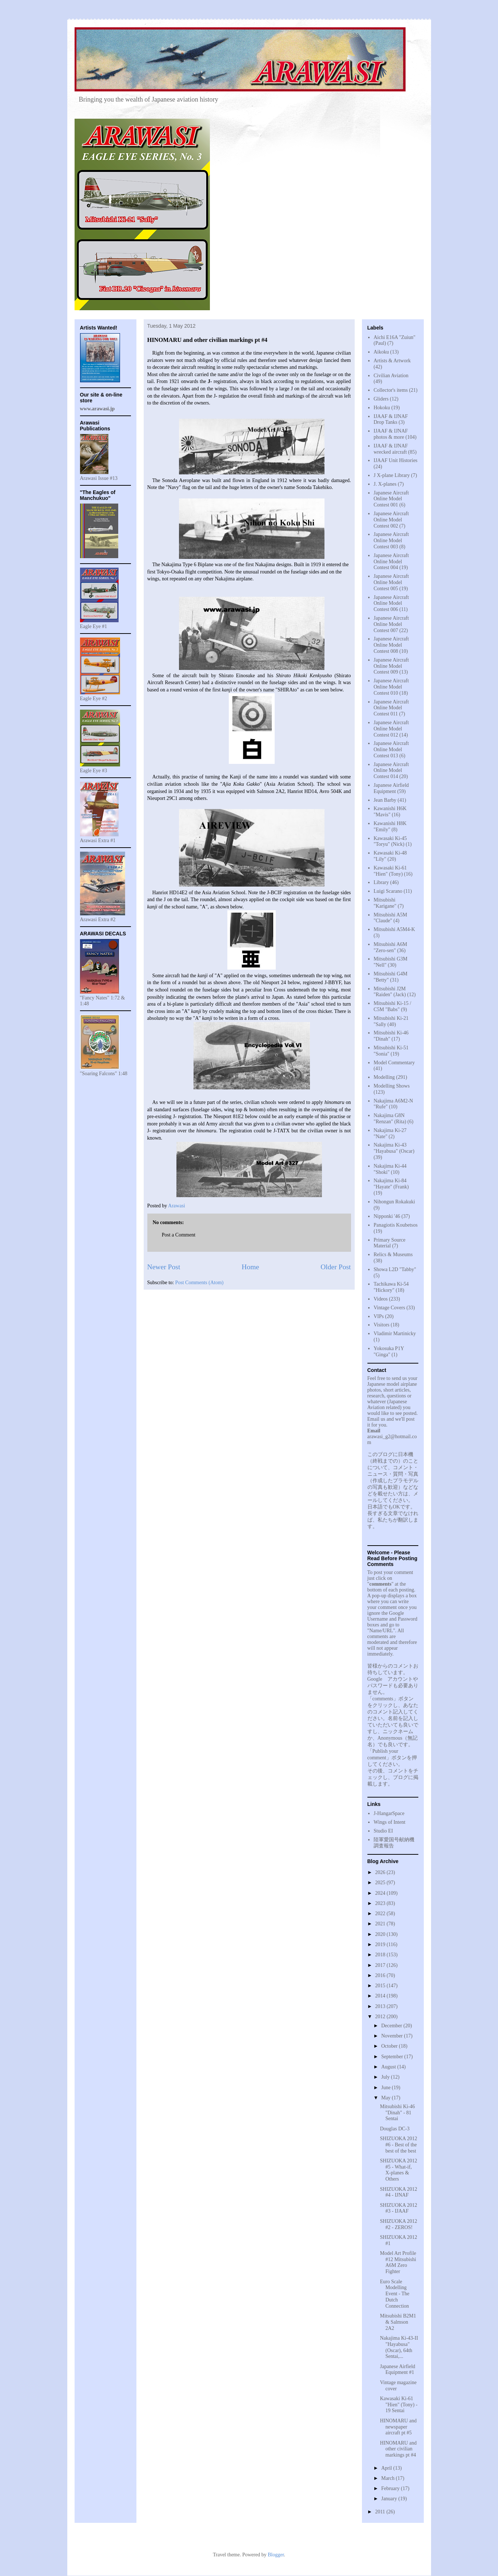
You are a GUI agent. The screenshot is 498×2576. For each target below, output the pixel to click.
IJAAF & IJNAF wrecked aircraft (391, 449)
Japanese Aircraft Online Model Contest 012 (391, 729)
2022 (381, 1913)
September (392, 2056)
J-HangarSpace (389, 1813)
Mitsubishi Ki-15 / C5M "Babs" (392, 1006)
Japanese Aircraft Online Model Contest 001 (391, 499)
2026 (381, 1872)
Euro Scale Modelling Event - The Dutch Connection (394, 2294)
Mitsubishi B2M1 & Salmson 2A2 (398, 2322)
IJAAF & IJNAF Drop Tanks (391, 419)
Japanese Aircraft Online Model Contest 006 (391, 603)
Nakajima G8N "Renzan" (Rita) (390, 1118)
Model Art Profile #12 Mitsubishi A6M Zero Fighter (398, 2262)
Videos (381, 1299)
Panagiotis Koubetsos (396, 1225)
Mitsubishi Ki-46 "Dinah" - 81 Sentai (397, 2113)
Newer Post (163, 1267)
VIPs (379, 1316)
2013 (381, 2006)
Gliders (381, 399)
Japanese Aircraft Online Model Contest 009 (391, 666)
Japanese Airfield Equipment (391, 788)
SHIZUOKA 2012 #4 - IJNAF (398, 2192)
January (389, 2498)
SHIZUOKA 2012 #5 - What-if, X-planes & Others (398, 2170)
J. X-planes (385, 484)
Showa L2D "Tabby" (395, 1269)
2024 (381, 1893)
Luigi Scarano (388, 891)
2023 (381, 1903)
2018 (381, 1954)
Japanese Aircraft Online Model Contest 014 (391, 771)
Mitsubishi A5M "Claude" (390, 918)
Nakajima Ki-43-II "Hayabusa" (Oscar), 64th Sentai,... (399, 2347)
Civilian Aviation (391, 375)
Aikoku (381, 352)
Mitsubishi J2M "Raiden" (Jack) (390, 992)
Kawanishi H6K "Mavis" (390, 811)
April (387, 2468)
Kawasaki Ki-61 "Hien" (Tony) (390, 871)
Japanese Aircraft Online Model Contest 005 (391, 582)
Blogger (276, 2554)
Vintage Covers (389, 1307)
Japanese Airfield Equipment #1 (397, 2369)
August (389, 2067)
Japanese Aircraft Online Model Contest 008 (391, 645)
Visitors (382, 1325)
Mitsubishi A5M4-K (394, 929)
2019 (381, 1944)
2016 (381, 1975)
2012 (381, 2016)
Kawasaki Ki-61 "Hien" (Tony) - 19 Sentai (398, 2405)
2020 (381, 1934)
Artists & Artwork (392, 360)
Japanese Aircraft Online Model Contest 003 (391, 540)
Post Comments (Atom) (199, 1282)
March (388, 2478)
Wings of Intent (389, 1822)
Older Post (335, 1267)
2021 (381, 1923)
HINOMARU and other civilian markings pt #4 (398, 2449)
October (390, 2046)
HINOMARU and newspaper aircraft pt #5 (398, 2427)
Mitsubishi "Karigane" (385, 903)
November (392, 2036)
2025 (381, 1882)
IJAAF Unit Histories (396, 460)
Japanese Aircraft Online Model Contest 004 (391, 562)
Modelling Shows (392, 1086)
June (386, 2087)
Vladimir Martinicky (395, 1333)
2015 (381, 1985)
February (391, 2488)
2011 (380, 2511)
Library (381, 882)
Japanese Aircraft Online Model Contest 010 (391, 687)
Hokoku (382, 407)
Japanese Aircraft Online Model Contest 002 (391, 520)
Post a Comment (179, 1235)
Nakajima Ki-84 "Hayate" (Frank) (391, 1184)
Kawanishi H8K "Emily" (390, 826)
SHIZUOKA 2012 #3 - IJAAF (398, 2208)
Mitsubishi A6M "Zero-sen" (390, 947)
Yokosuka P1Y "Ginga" (389, 1351)
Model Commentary (394, 1062)
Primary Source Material (389, 1243)
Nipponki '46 (387, 1216)
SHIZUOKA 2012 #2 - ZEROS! (398, 2224)
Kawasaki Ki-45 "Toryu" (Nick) (390, 841)
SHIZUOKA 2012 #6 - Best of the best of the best (398, 2145)
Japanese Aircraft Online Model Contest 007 (391, 624)
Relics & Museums (393, 1254)
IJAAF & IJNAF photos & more (391, 434)
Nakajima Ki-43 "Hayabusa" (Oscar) (394, 1148)
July (386, 2077)
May (386, 2097)
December (392, 2025)
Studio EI (383, 1831)
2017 (381, 1965)
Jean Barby (385, 800)
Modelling (384, 1077)
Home (250, 1267)
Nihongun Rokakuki (394, 1201)
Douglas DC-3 (394, 2128)
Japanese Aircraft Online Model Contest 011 (391, 708)
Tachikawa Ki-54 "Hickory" (391, 1287)
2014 (381, 1996)
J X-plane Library (392, 475)
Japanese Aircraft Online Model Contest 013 (391, 749)
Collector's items (391, 390)
